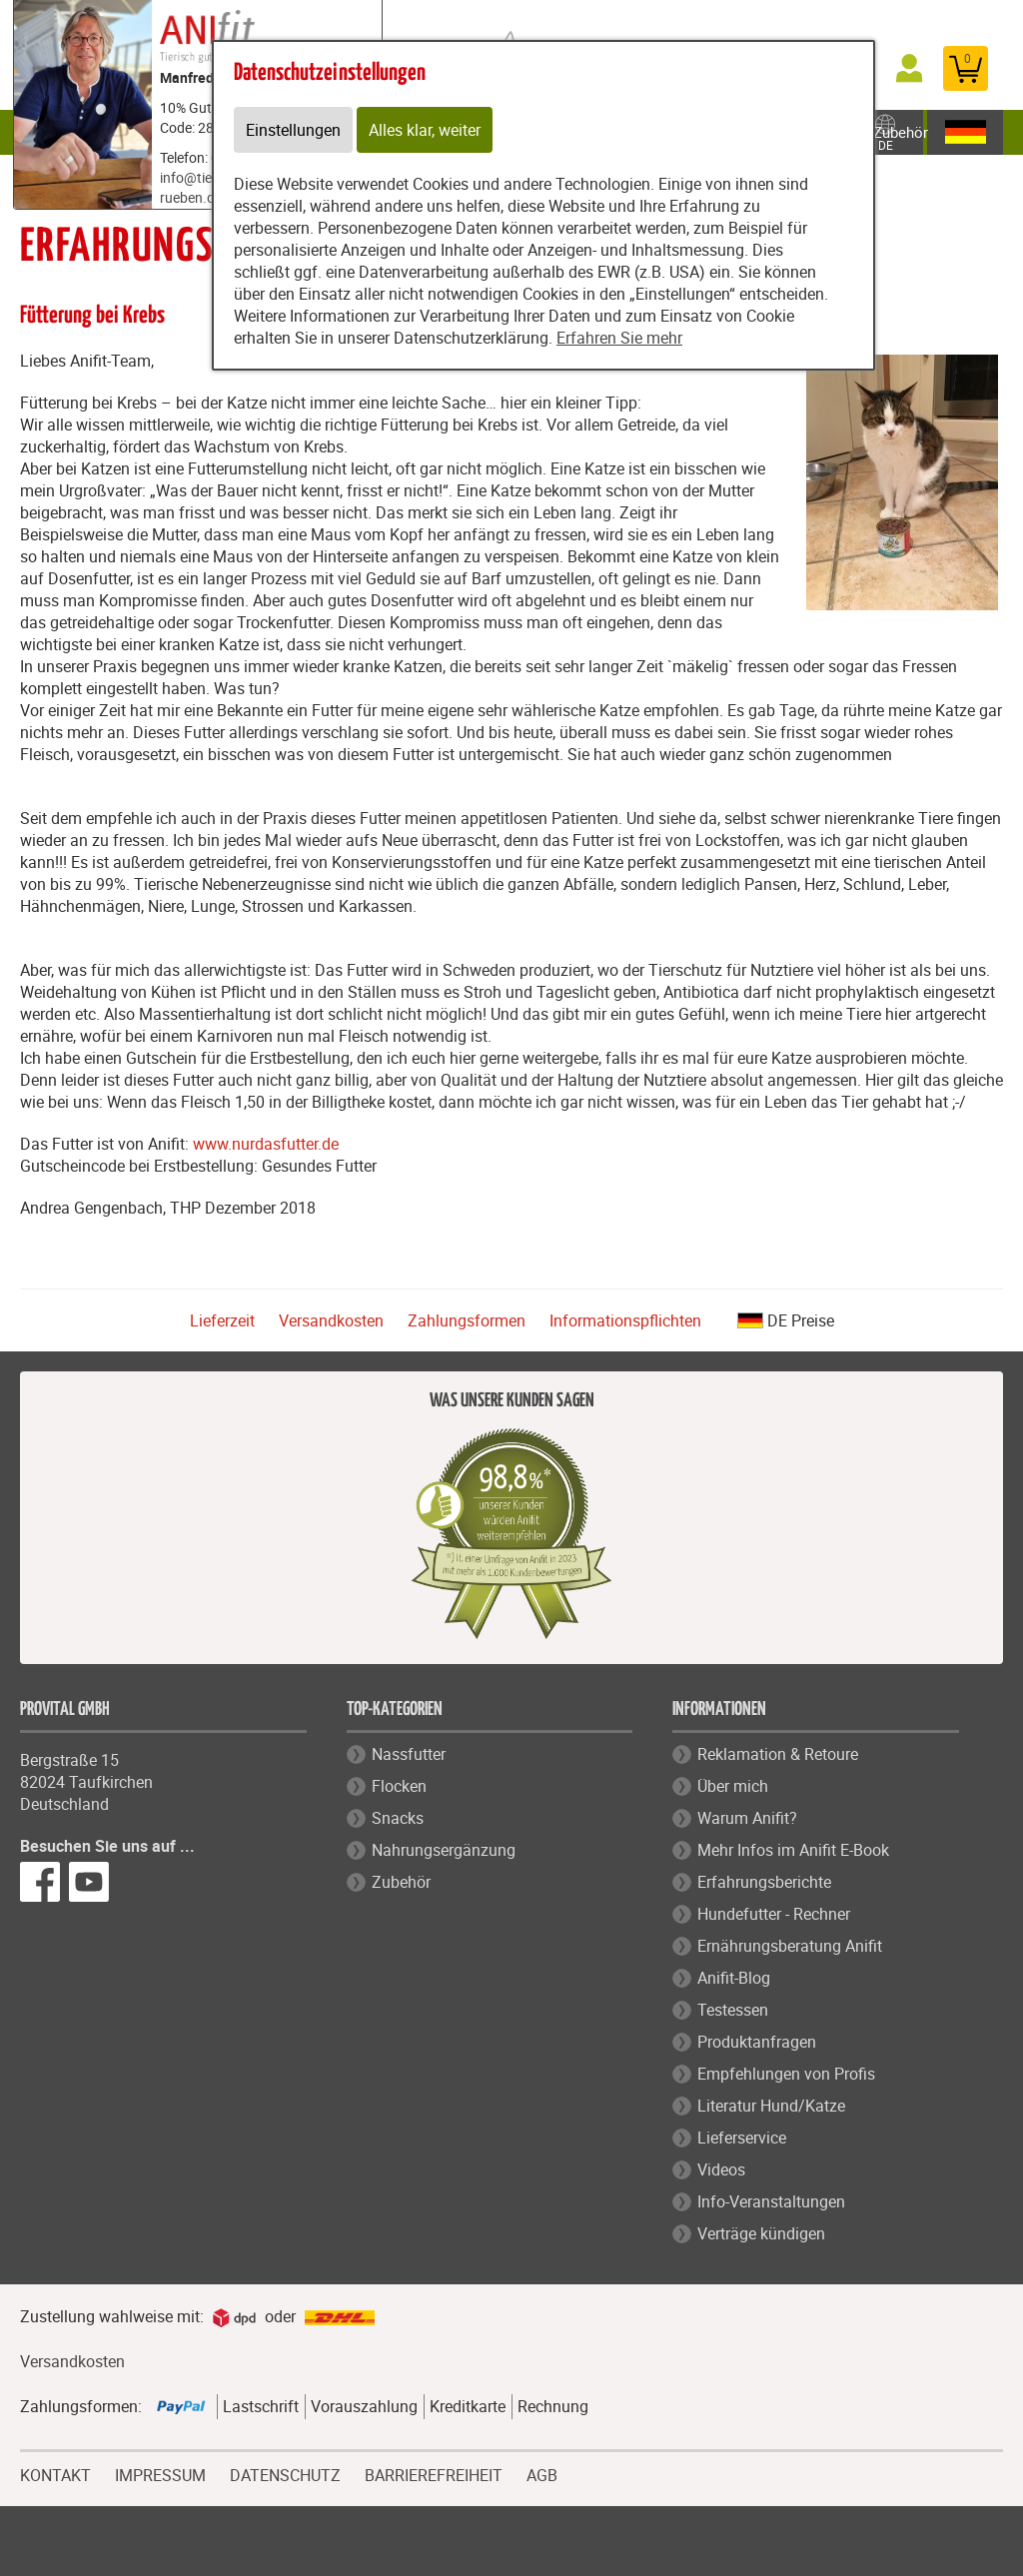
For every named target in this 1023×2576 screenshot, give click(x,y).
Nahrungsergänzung (443, 1850)
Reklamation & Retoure (777, 1754)
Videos (721, 2169)
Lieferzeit (222, 1320)
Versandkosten (331, 1320)
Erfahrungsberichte (764, 1882)
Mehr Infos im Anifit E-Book (793, 1850)
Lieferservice (741, 2137)
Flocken (399, 1786)
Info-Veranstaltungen (771, 2201)
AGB (541, 2475)
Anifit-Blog (733, 1978)
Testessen (732, 2010)
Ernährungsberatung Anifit (789, 1946)
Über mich (732, 1786)
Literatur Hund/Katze (771, 2106)
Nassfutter (409, 1754)
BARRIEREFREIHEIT (434, 2473)
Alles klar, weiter (425, 130)
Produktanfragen (756, 2042)
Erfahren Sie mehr (619, 338)
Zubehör (900, 132)
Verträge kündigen (761, 2233)
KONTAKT (55, 2473)
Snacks (398, 1818)
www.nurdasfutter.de (266, 1144)
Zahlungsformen (466, 1320)
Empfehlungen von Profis (786, 2074)
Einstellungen (293, 130)
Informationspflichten (625, 1320)
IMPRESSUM (160, 2473)
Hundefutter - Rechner (773, 1914)
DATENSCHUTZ (285, 2473)
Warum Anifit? (747, 1818)
